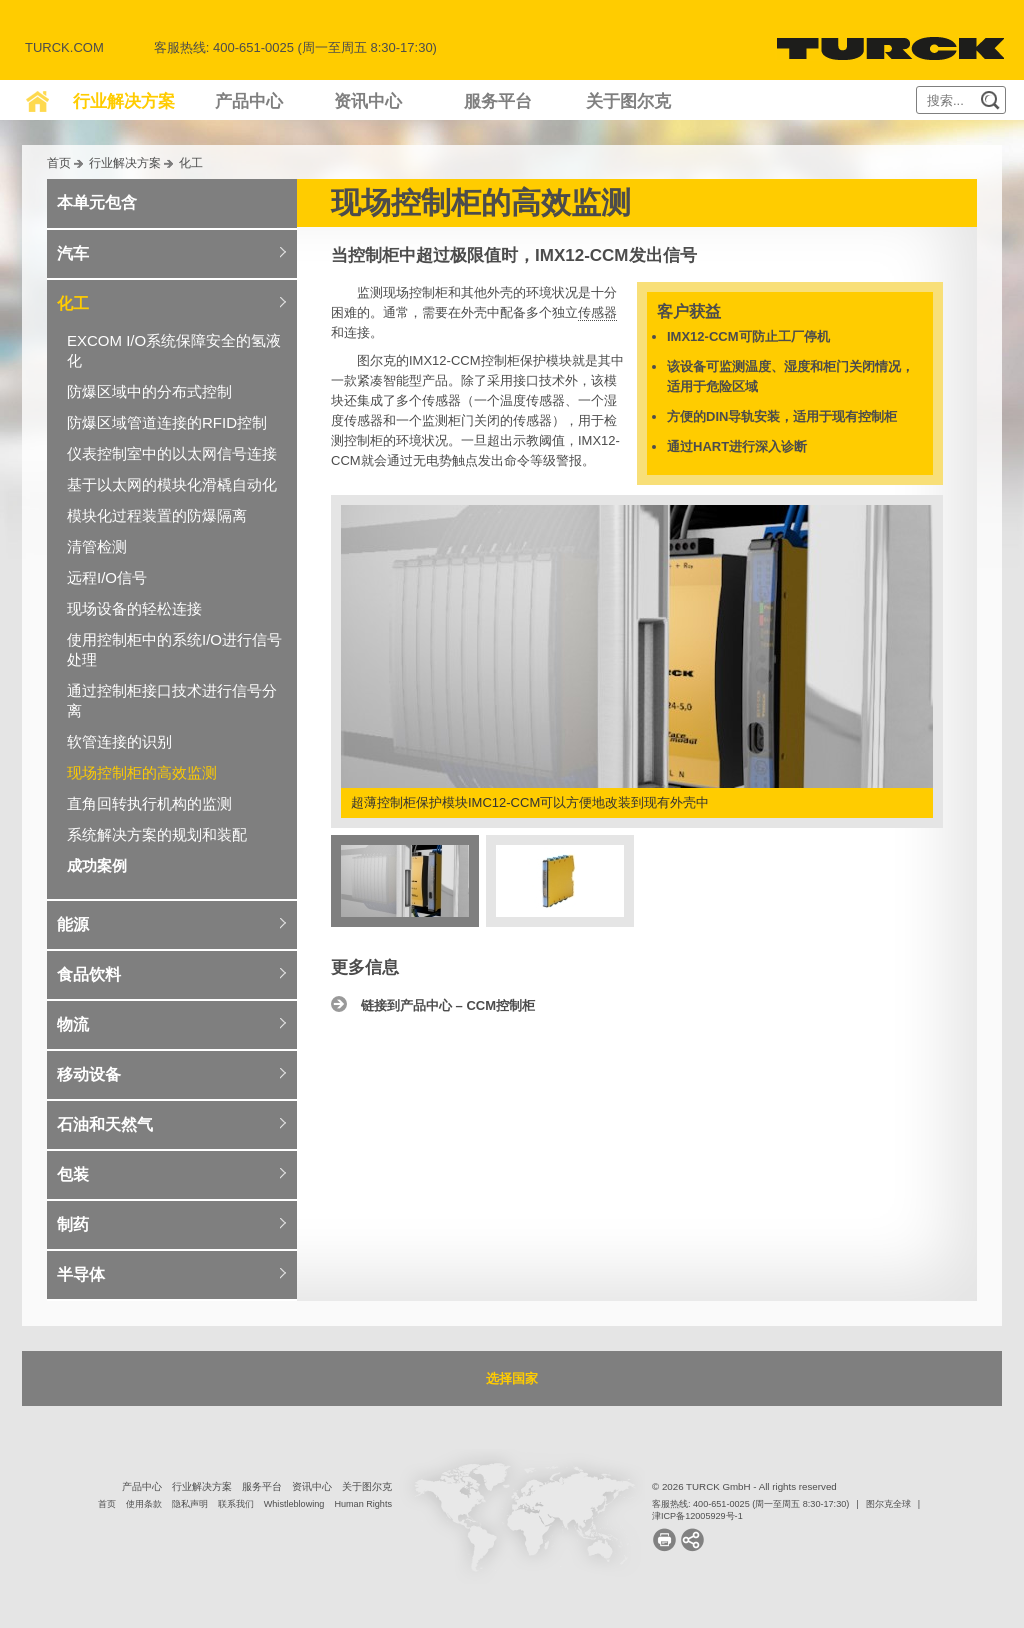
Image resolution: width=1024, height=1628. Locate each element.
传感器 (597, 312)
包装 (73, 1174)
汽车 (73, 253)
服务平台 (498, 101)
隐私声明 (190, 1504)
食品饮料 (89, 974)
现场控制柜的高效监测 (142, 772)
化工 (191, 162)
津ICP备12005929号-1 (697, 1516)
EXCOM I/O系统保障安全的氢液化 (174, 350)
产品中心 (249, 101)
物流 (73, 1024)
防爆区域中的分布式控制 (149, 391)
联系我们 (236, 1504)
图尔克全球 (888, 1504)
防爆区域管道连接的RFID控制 (167, 422)
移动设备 (89, 1074)
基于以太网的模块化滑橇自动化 (172, 484)
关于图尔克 (628, 101)
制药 (73, 1224)
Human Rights (363, 1504)
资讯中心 (368, 101)
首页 (59, 162)
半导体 (81, 1274)
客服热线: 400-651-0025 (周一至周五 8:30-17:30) (750, 1504)
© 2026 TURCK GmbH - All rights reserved (744, 1486)
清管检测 (97, 546)
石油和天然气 (105, 1124)
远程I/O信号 (107, 577)
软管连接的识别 (119, 741)
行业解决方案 (124, 101)
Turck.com (64, 47)
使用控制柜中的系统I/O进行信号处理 (174, 649)
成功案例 (97, 865)
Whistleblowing (294, 1504)
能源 (73, 924)
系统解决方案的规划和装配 (157, 834)
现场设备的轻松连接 (134, 608)
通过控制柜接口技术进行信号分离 (172, 700)
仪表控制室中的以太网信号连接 (172, 453)
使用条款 (144, 1504)
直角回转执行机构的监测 (149, 803)
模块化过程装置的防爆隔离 (157, 515)
